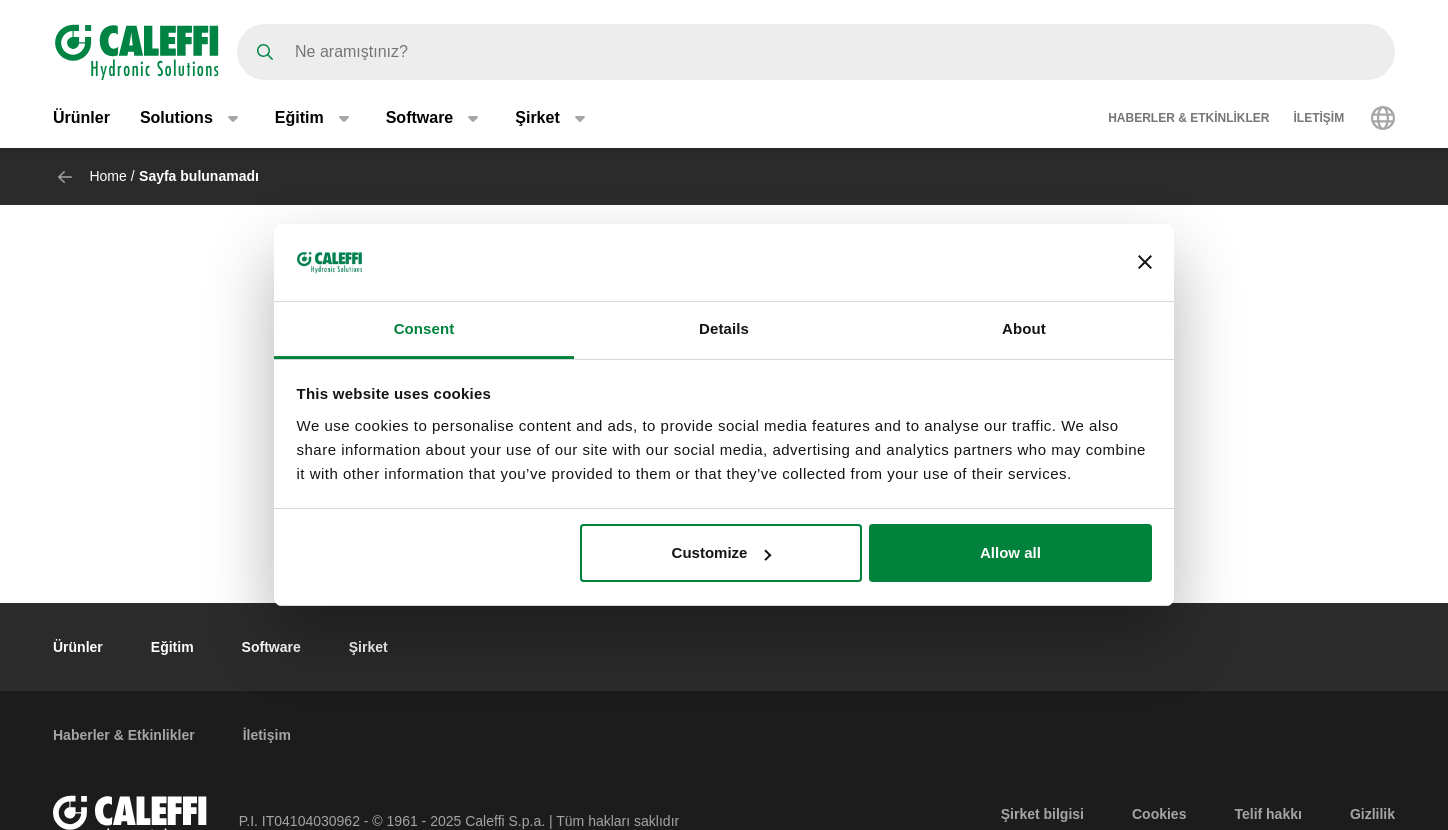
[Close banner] (1145, 262)
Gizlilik (1372, 814)
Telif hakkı (1267, 814)
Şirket (368, 647)
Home (107, 176)
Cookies (1159, 814)
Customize (722, 552)
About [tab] (1024, 328)
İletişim (1319, 118)
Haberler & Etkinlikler (1188, 118)
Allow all (1010, 552)
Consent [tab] (424, 328)
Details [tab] (724, 328)
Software (271, 647)
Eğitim (172, 647)
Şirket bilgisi (1042, 814)
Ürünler (81, 117)
